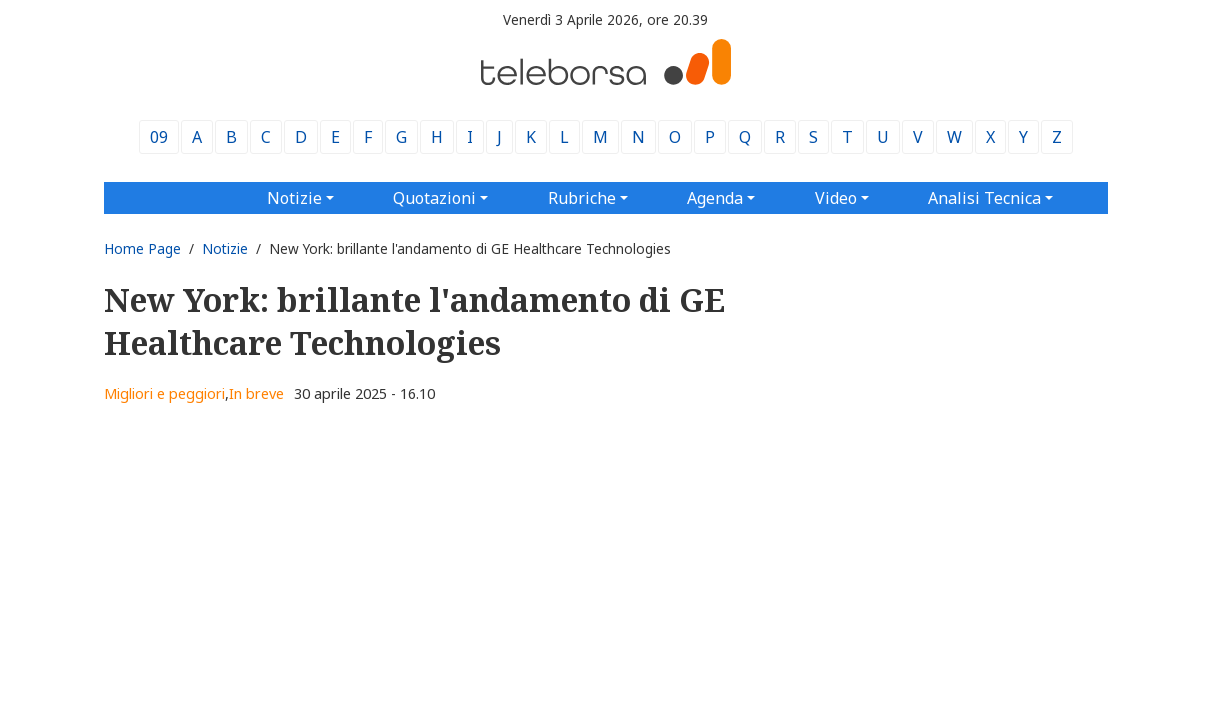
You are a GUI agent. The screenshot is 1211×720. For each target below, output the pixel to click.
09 (159, 137)
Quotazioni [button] (434, 198)
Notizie (225, 248)
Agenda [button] (715, 198)
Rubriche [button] (582, 198)
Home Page (142, 248)
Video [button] (836, 198)
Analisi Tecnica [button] (984, 198)
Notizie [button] (294, 198)
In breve (256, 393)
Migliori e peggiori (164, 393)
